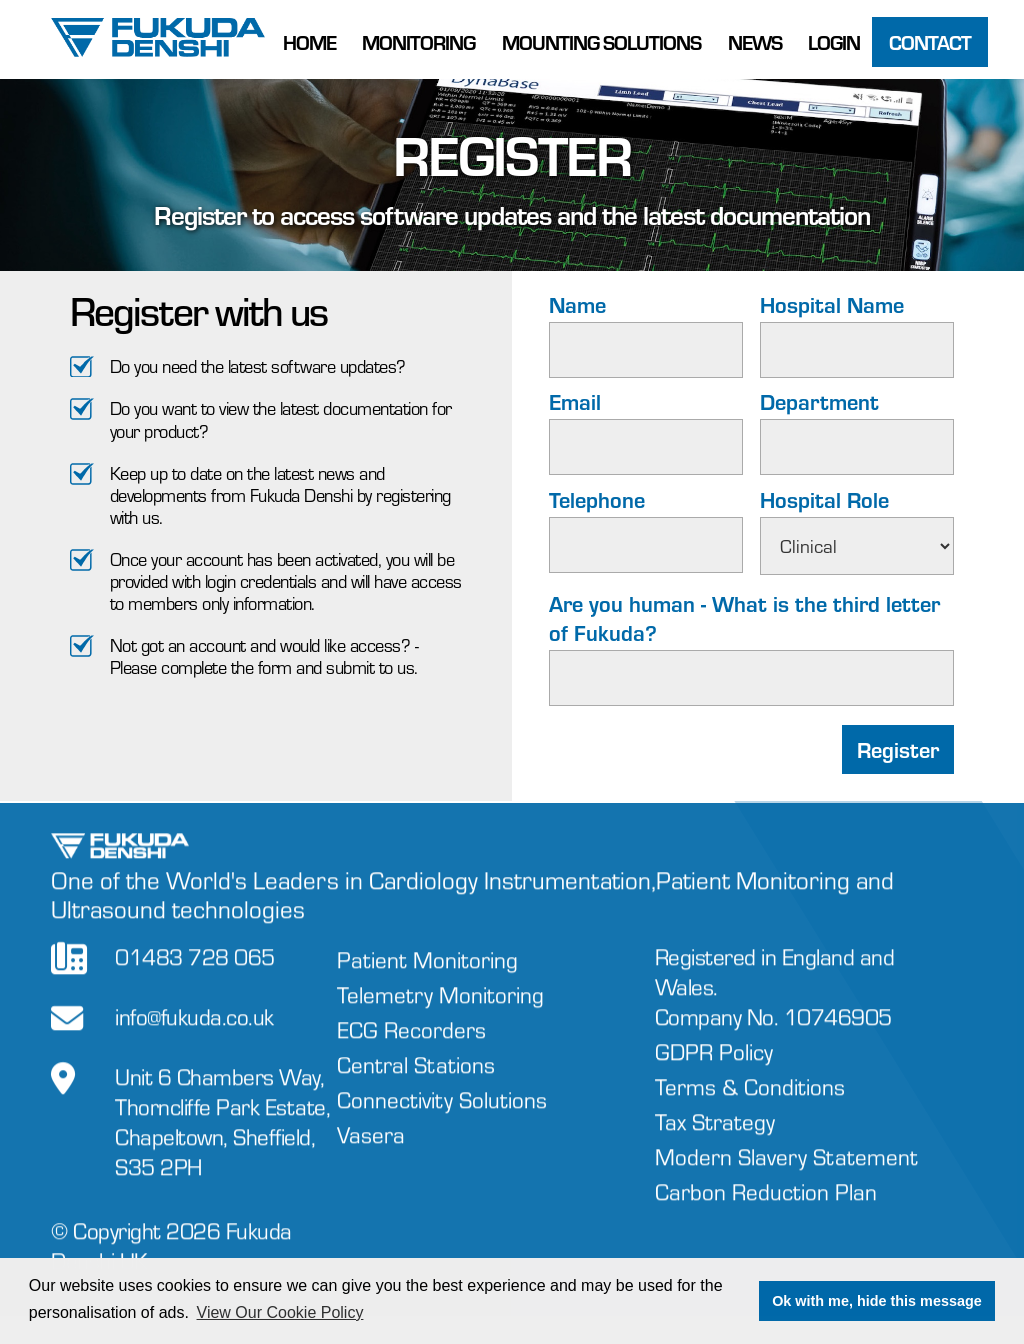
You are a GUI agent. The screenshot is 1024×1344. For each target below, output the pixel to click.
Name (577, 304)
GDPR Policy (714, 1068)
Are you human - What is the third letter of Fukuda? (744, 618)
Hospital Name (832, 304)
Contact (930, 42)
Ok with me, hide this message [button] (877, 1301)
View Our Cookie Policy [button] (280, 1312)
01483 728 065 (195, 974)
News (755, 42)
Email (575, 401)
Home (309, 42)
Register (898, 750)
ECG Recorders (411, 1047)
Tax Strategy (715, 1138)
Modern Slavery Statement (786, 1173)
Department (819, 401)
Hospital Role (824, 499)
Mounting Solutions (601, 42)
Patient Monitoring (427, 977)
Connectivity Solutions (442, 1117)
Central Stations (416, 1082)
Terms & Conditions (750, 1103)
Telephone (597, 499)
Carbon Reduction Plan (766, 1208)
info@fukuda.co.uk (194, 1034)
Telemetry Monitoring (440, 1012)
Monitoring (418, 42)
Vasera (371, 1152)
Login (834, 42)
